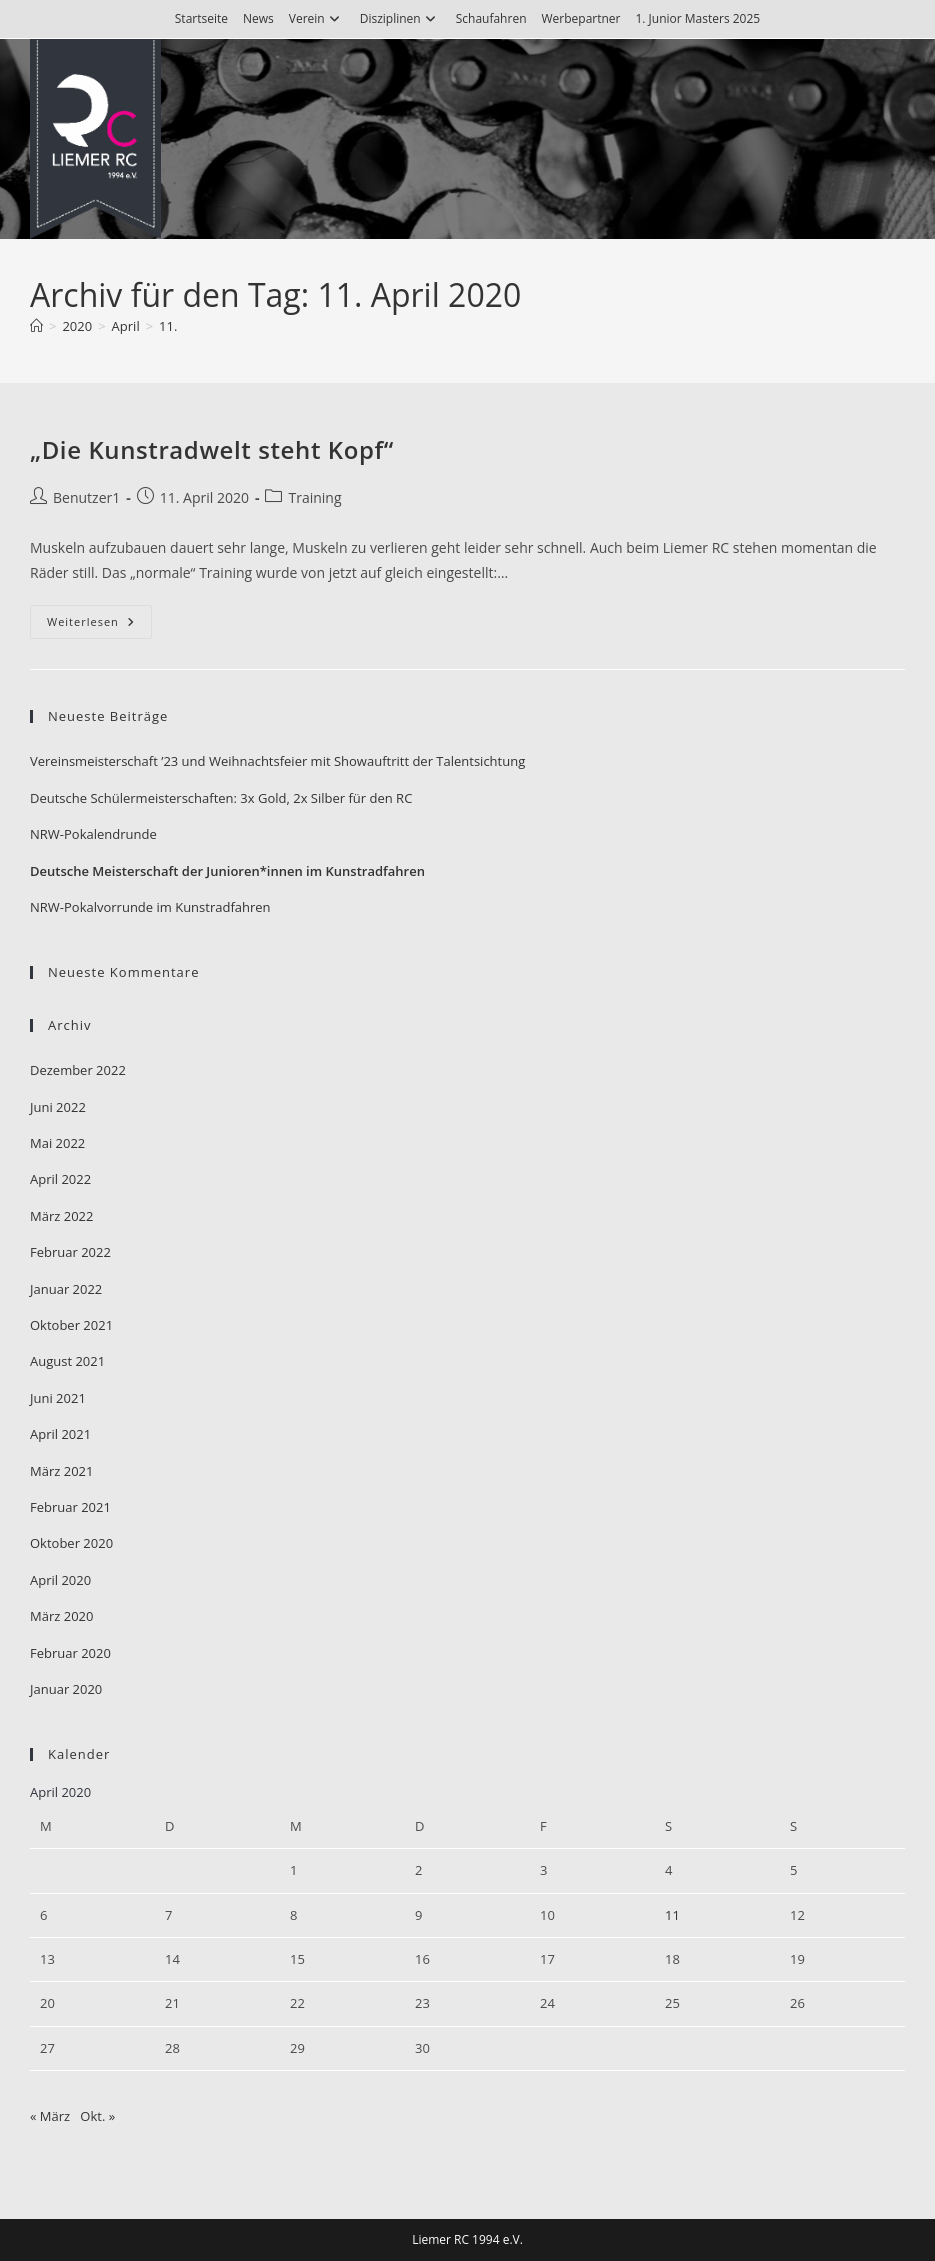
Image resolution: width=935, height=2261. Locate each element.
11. (168, 326)
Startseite (201, 18)
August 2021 (67, 1361)
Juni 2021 (58, 1398)
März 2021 (61, 1471)
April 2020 (60, 1580)
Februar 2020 (70, 1653)
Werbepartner (580, 18)
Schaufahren (491, 18)
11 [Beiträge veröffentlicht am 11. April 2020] (672, 1915)
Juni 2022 (58, 1107)
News (258, 18)
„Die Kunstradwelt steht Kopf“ (212, 449)
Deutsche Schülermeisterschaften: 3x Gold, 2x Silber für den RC (221, 798)
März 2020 (61, 1616)
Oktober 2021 (71, 1325)
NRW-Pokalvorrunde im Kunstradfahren (150, 907)
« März (50, 2116)
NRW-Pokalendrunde (93, 834)
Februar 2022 (70, 1252)
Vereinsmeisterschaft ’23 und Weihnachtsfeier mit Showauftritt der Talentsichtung (277, 761)
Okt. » (97, 2116)
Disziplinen (400, 18)
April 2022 (60, 1179)
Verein (317, 18)
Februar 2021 (70, 1507)
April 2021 (60, 1434)
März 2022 (61, 1216)
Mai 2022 (57, 1143)
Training (314, 497)
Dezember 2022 (78, 1070)
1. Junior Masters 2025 (697, 18)
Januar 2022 (66, 1289)
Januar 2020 (66, 1689)
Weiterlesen (99, 625)
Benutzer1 (86, 497)
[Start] (36, 326)
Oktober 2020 (71, 1543)
